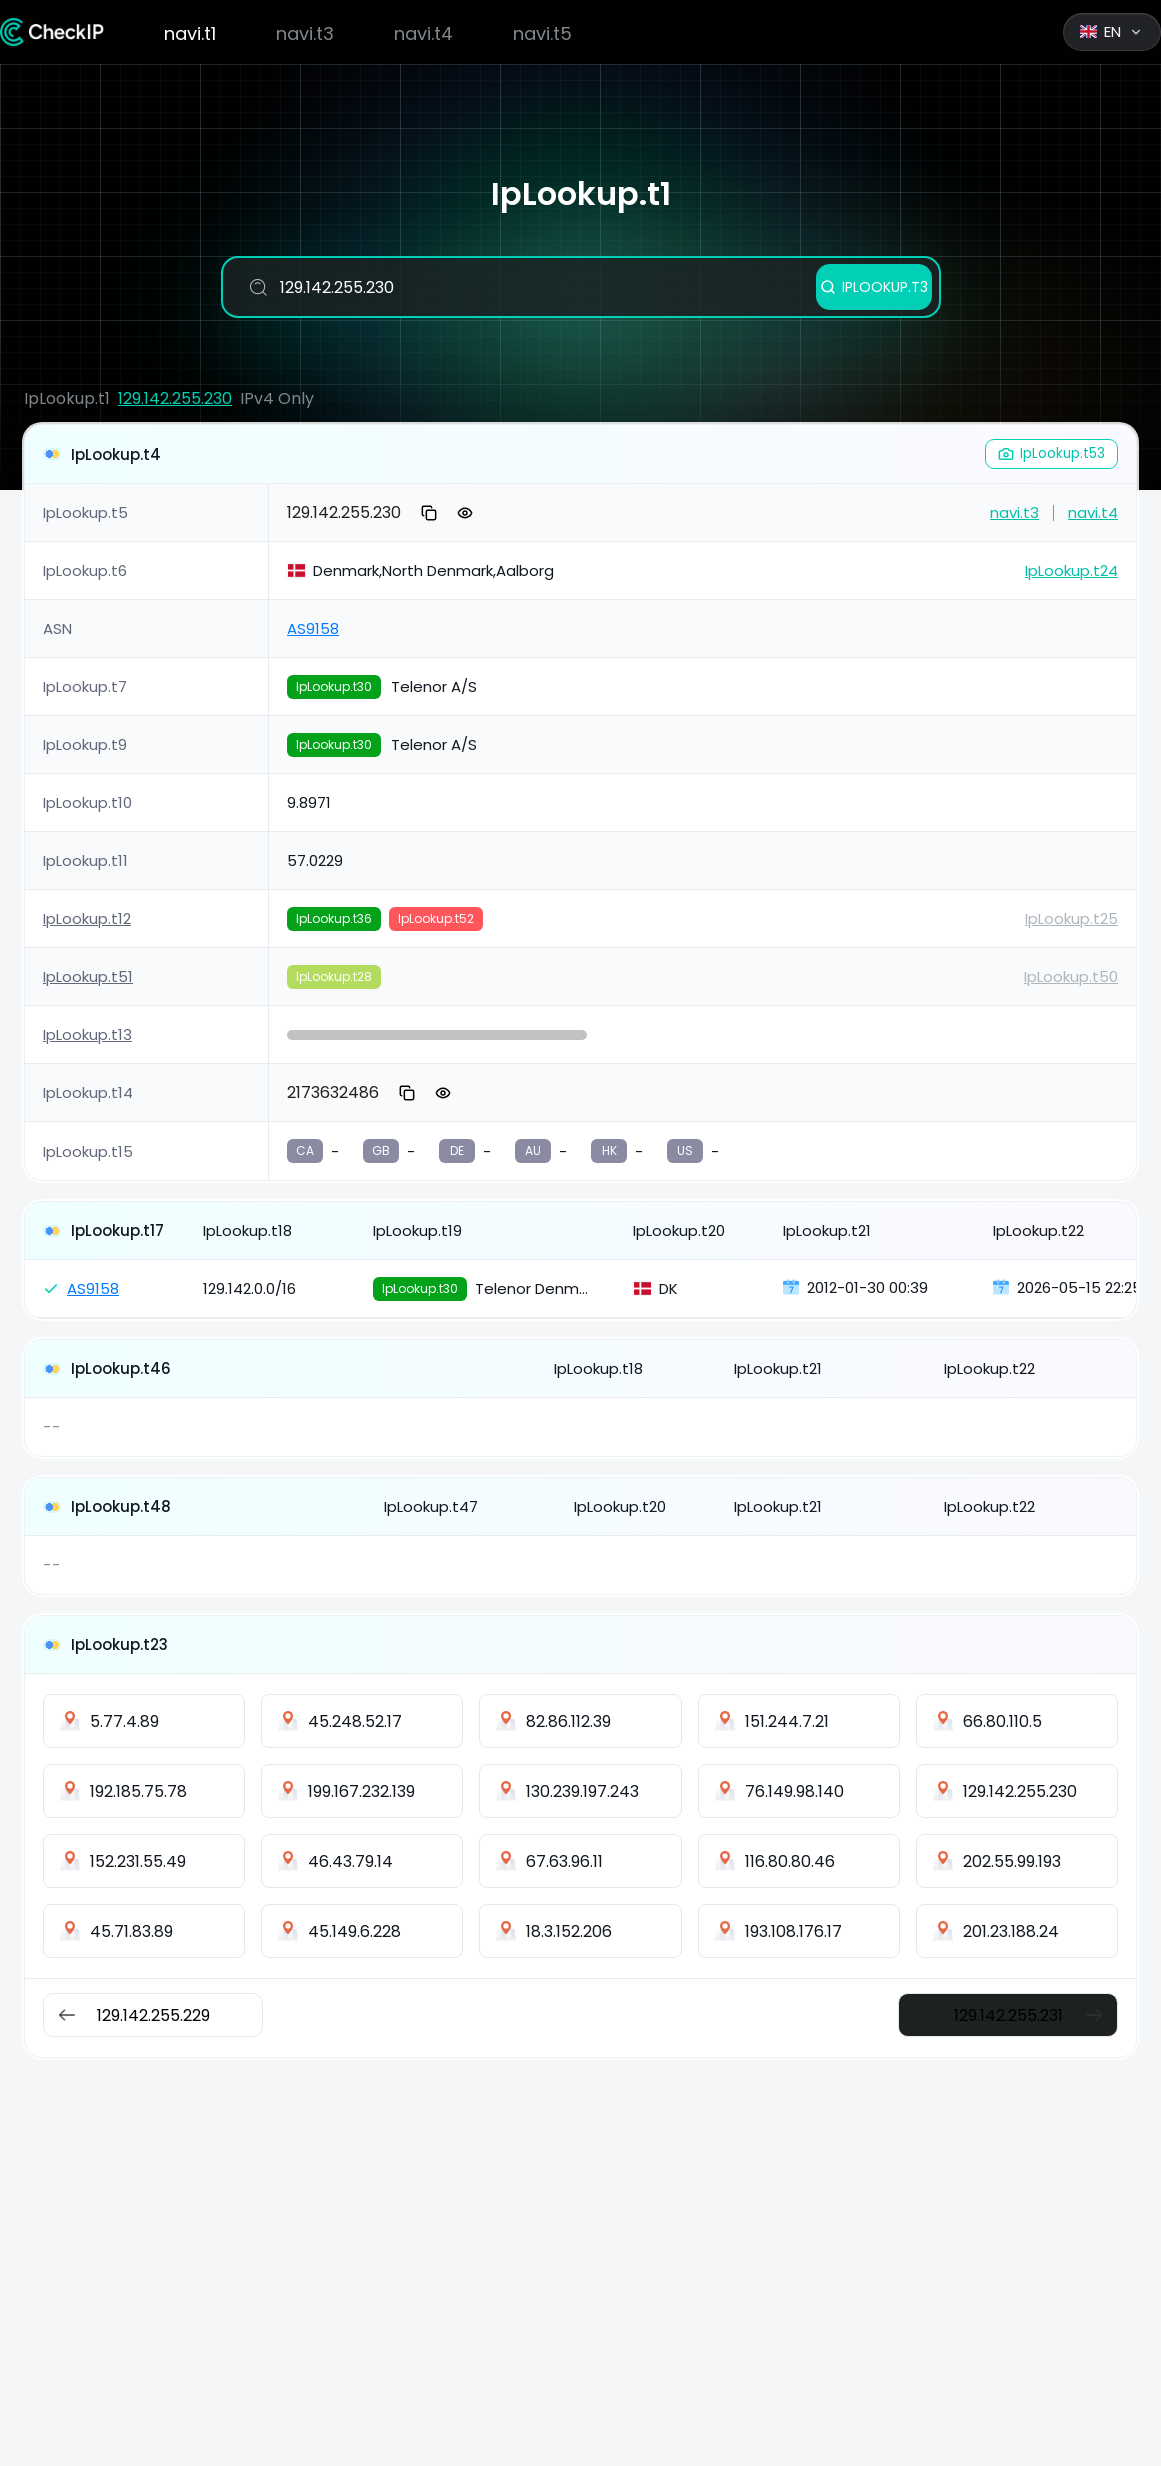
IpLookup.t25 (1071, 918)
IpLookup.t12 (87, 918)
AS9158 (313, 628)
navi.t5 (542, 33)
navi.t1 (190, 33)
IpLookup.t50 (1071, 976)
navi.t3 (305, 33)
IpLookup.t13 (87, 1034)
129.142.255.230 (175, 398)
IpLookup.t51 (88, 976)
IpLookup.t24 (1071, 570)
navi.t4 (423, 33)
